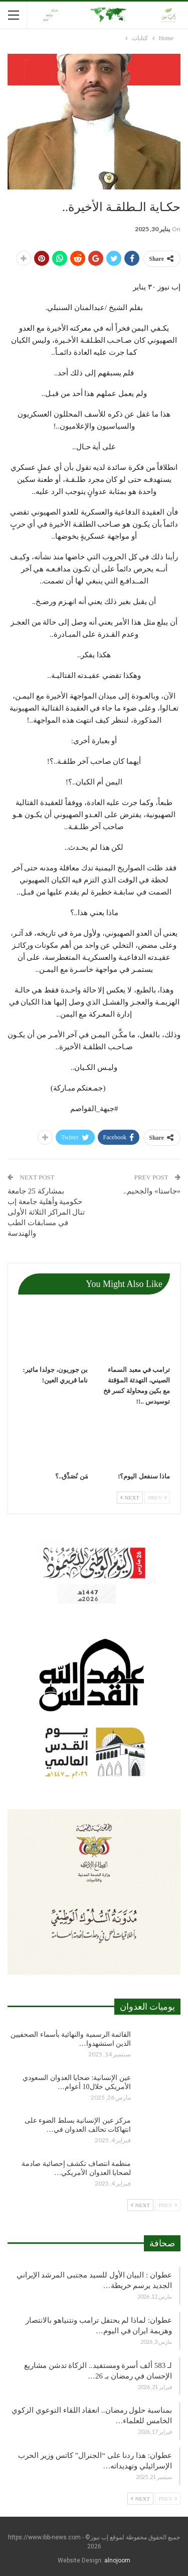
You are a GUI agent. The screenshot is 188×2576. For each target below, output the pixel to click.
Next (129, 1498)
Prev (157, 1498)
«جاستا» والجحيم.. (150, 1191)
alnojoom (117, 2560)
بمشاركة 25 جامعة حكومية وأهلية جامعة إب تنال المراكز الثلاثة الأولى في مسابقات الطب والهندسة (46, 1212)
